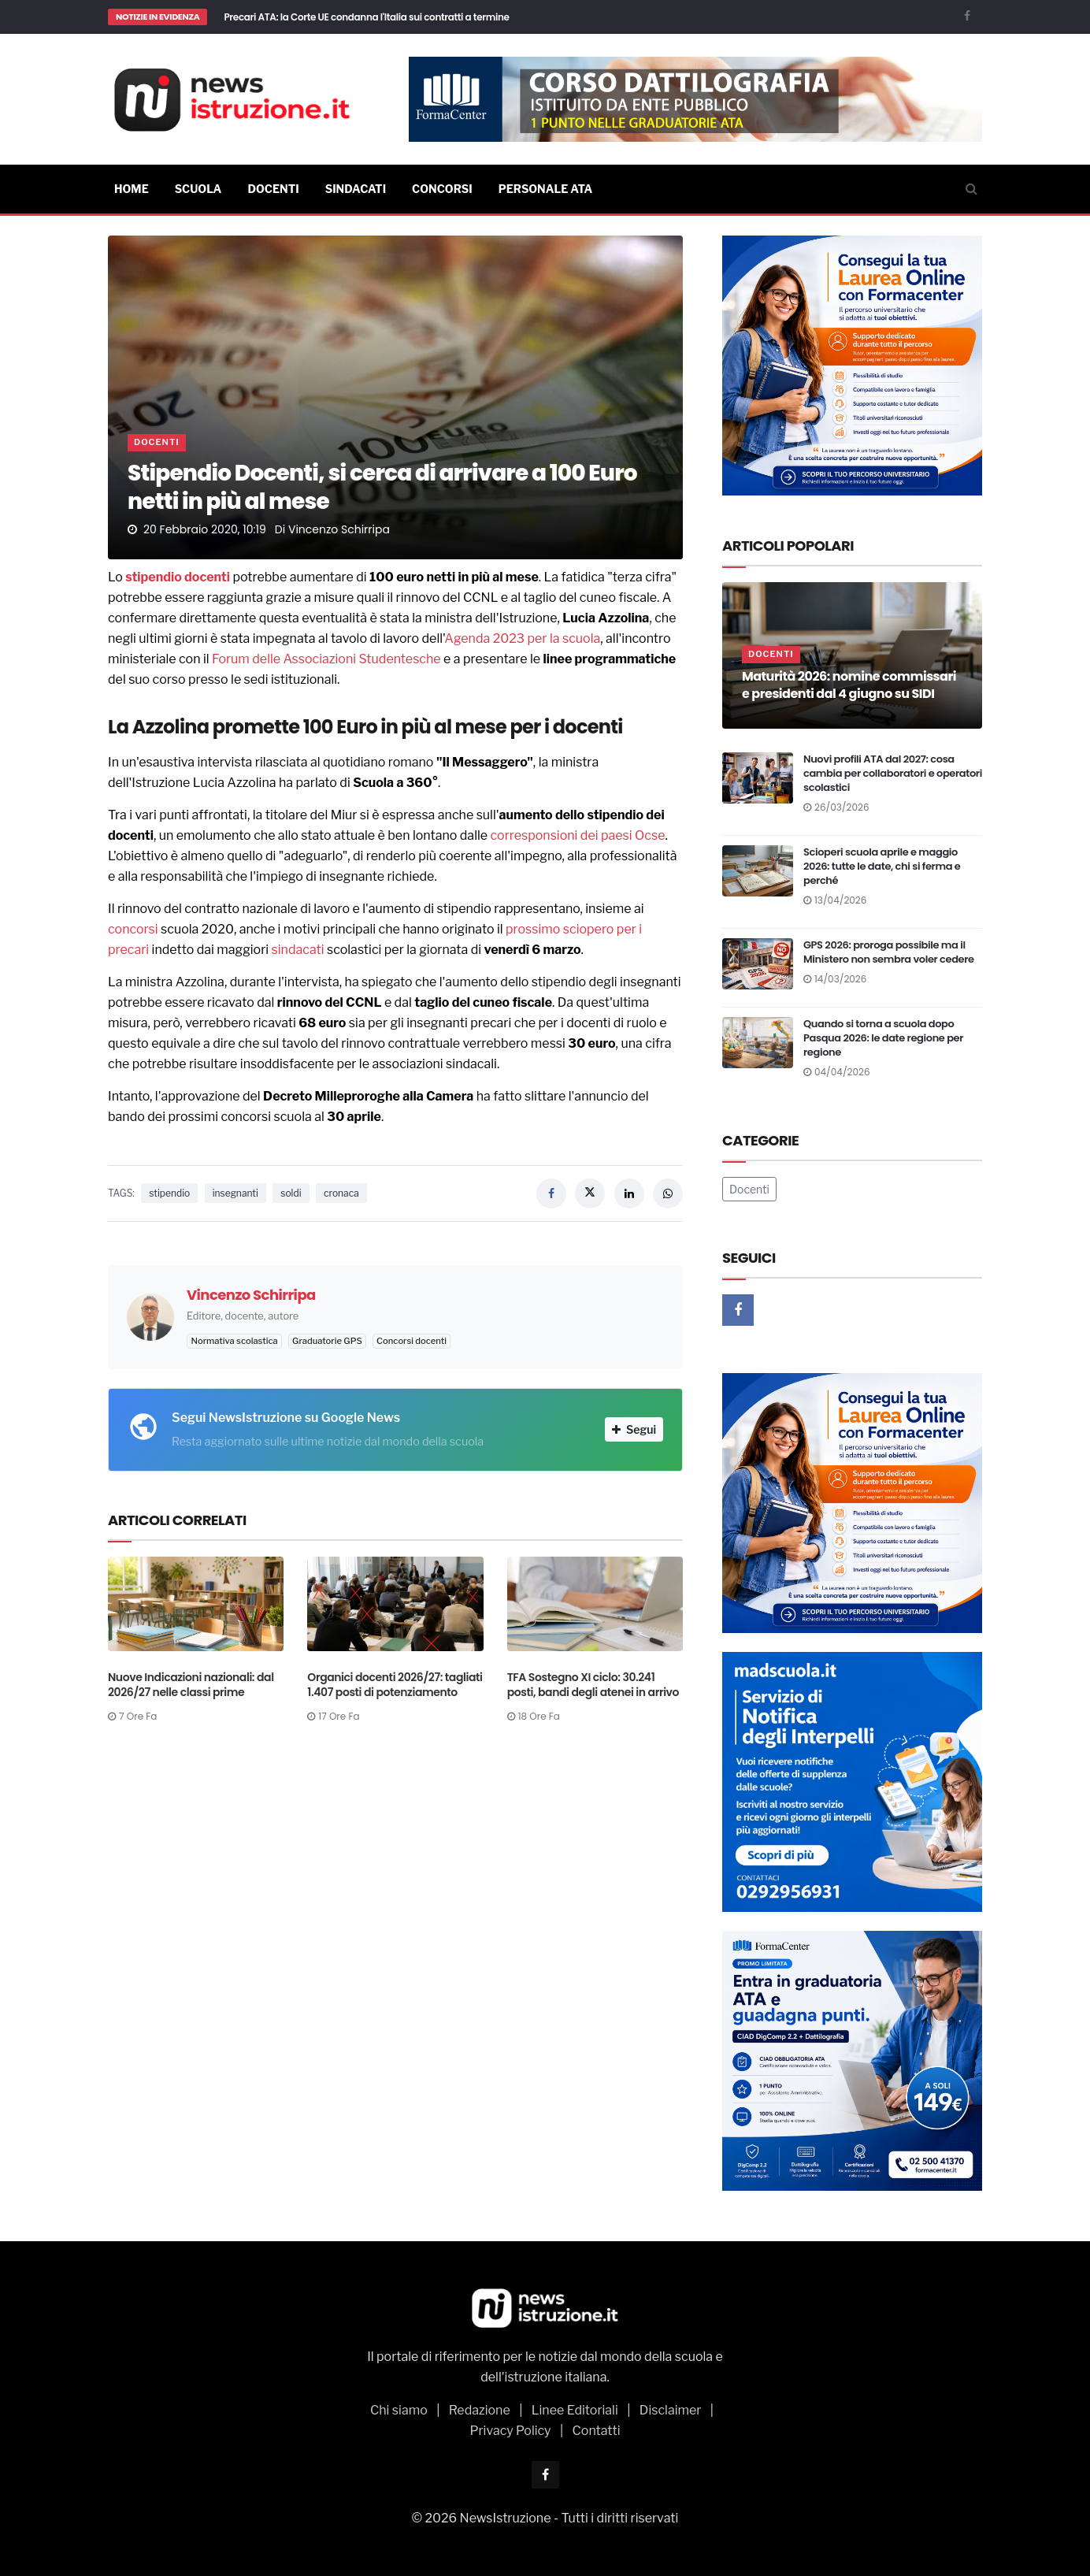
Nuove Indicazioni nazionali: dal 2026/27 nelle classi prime (191, 1685)
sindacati (298, 949)
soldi (290, 1193)
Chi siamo (399, 2410)
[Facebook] (967, 15)
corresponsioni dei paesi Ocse (578, 835)
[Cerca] (971, 189)
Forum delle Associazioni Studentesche (326, 658)
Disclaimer (671, 2410)
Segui (634, 1429)
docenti (207, 577)
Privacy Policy (510, 2430)
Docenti (272, 188)
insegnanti (235, 1193)
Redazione (479, 2410)
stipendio (153, 577)
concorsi (133, 929)
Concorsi (442, 188)
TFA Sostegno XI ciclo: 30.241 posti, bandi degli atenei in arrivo (593, 1685)
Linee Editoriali (575, 2410)
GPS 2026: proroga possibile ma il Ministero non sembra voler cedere (888, 952)
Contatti (597, 2430)
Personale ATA (546, 188)
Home (131, 188)
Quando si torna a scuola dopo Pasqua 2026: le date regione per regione (883, 1038)
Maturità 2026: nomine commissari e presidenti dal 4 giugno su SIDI (849, 685)
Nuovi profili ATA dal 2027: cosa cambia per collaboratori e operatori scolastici (892, 773)
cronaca (341, 1193)
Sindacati (355, 188)
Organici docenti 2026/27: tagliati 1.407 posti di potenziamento (394, 1685)
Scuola (198, 188)
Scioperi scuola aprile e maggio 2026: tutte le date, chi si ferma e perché (881, 866)
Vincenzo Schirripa (339, 529)
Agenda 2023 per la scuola (522, 638)
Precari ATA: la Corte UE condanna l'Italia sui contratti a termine (366, 17)
